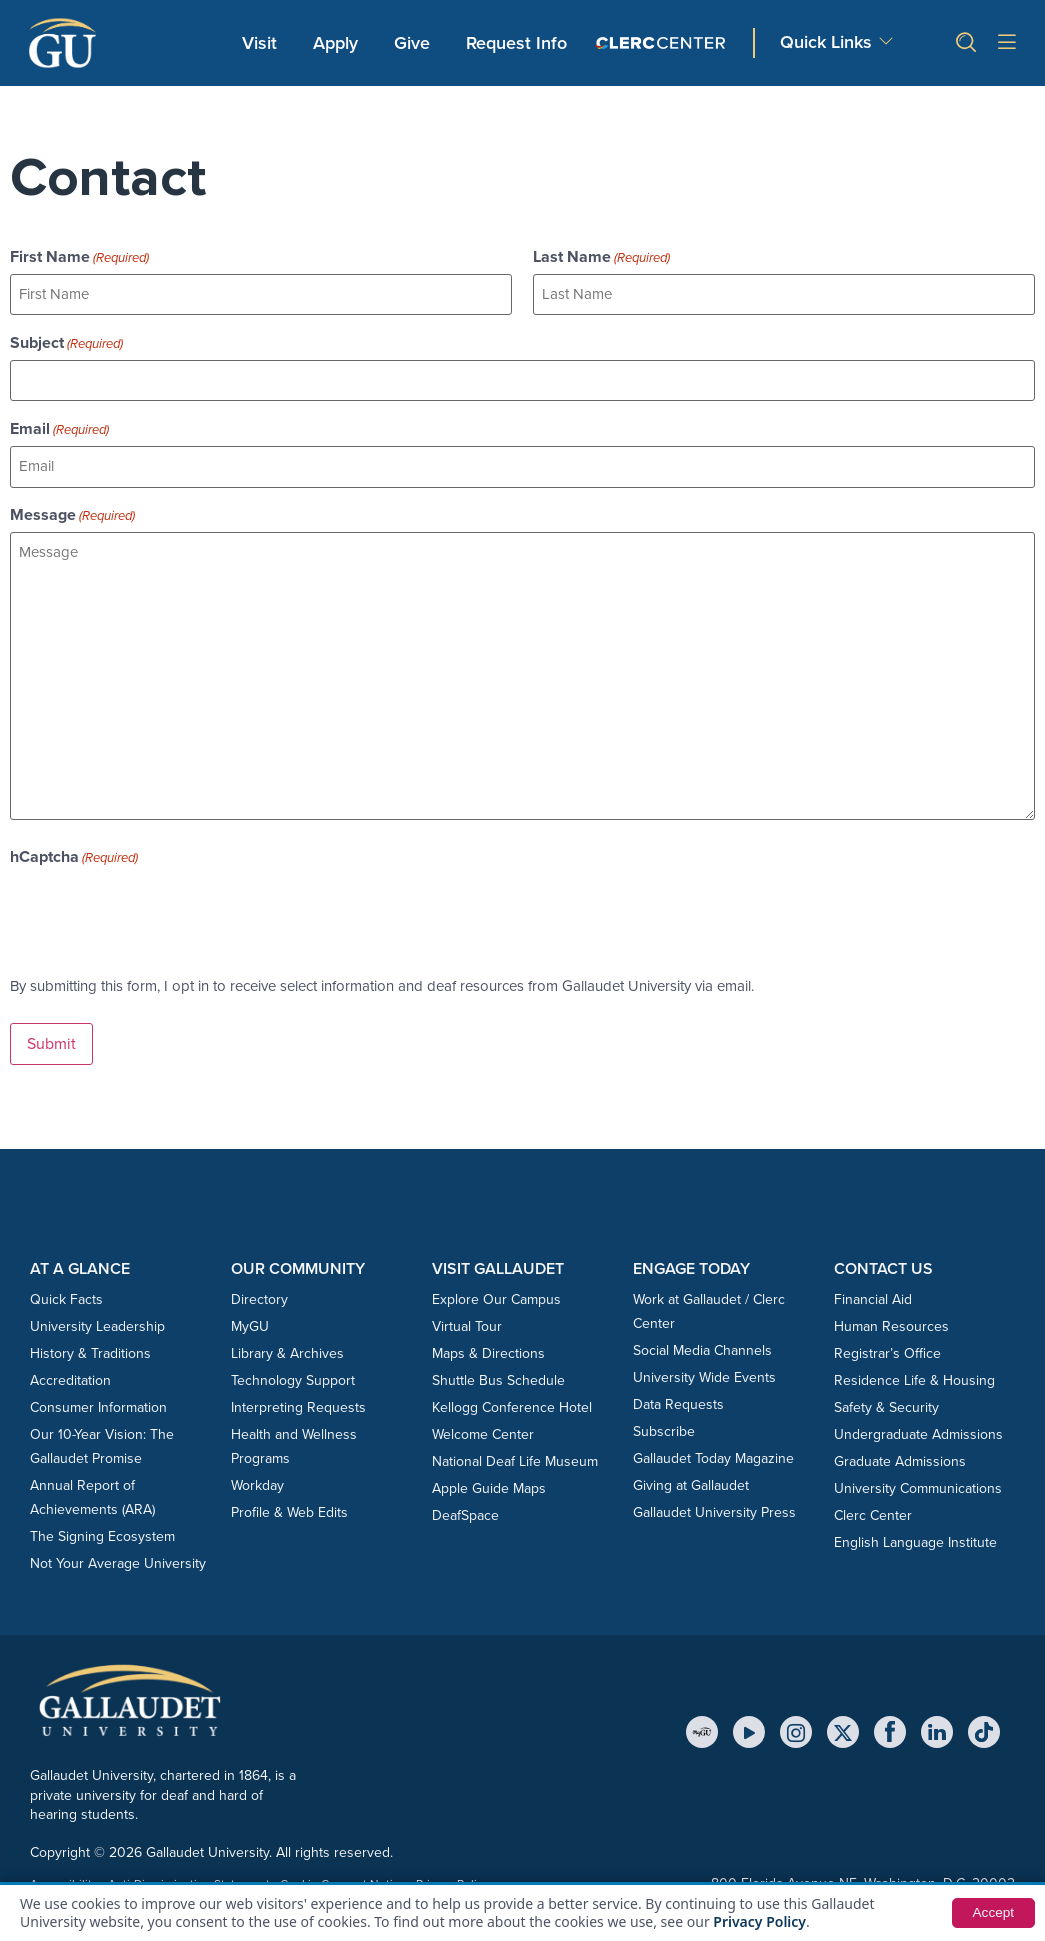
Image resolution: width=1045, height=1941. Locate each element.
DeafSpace (465, 1511)
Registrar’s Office (887, 1349)
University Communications (918, 1484)
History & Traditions (90, 1349)
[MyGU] (702, 1728)
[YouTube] (749, 1728)
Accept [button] (992, 1913)
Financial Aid (873, 1295)
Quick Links (826, 42)
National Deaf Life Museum (515, 1457)
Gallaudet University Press (714, 1508)
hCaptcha (74, 854)
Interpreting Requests (298, 1403)
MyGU (250, 1322)
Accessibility (64, 1880)
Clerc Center (873, 1511)
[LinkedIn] (937, 1728)
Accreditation (70, 1376)
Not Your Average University (118, 1559)
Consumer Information (98, 1403)
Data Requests (678, 1400)
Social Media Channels (702, 1346)
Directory (259, 1295)
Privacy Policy (759, 1921)
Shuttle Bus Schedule (498, 1376)
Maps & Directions (488, 1349)
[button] (958, 42)
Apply (339, 42)
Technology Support (293, 1376)
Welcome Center (483, 1430)
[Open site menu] (1007, 43)
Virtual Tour (467, 1322)
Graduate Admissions (900, 1457)
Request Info (516, 43)
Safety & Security (886, 1403)
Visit (259, 43)
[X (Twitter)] (843, 1728)
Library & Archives (287, 1349)
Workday (257, 1481)
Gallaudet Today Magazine (713, 1454)
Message (72, 513)
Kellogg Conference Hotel (512, 1403)
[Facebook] (890, 1728)
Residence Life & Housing (914, 1376)
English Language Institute (915, 1538)
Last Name (601, 257)
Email (59, 427)
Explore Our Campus (496, 1295)
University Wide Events (704, 1373)
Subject (66, 342)
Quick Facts (66, 1295)
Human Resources (891, 1322)
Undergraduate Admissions (918, 1430)
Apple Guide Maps (489, 1484)
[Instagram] (796, 1728)
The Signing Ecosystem (102, 1532)
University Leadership (97, 1322)
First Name (79, 257)
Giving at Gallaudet (691, 1481)
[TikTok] (984, 1728)
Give (412, 43)
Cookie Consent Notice (343, 1880)
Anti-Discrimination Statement (189, 1880)
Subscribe (664, 1427)
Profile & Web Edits (289, 1508)
